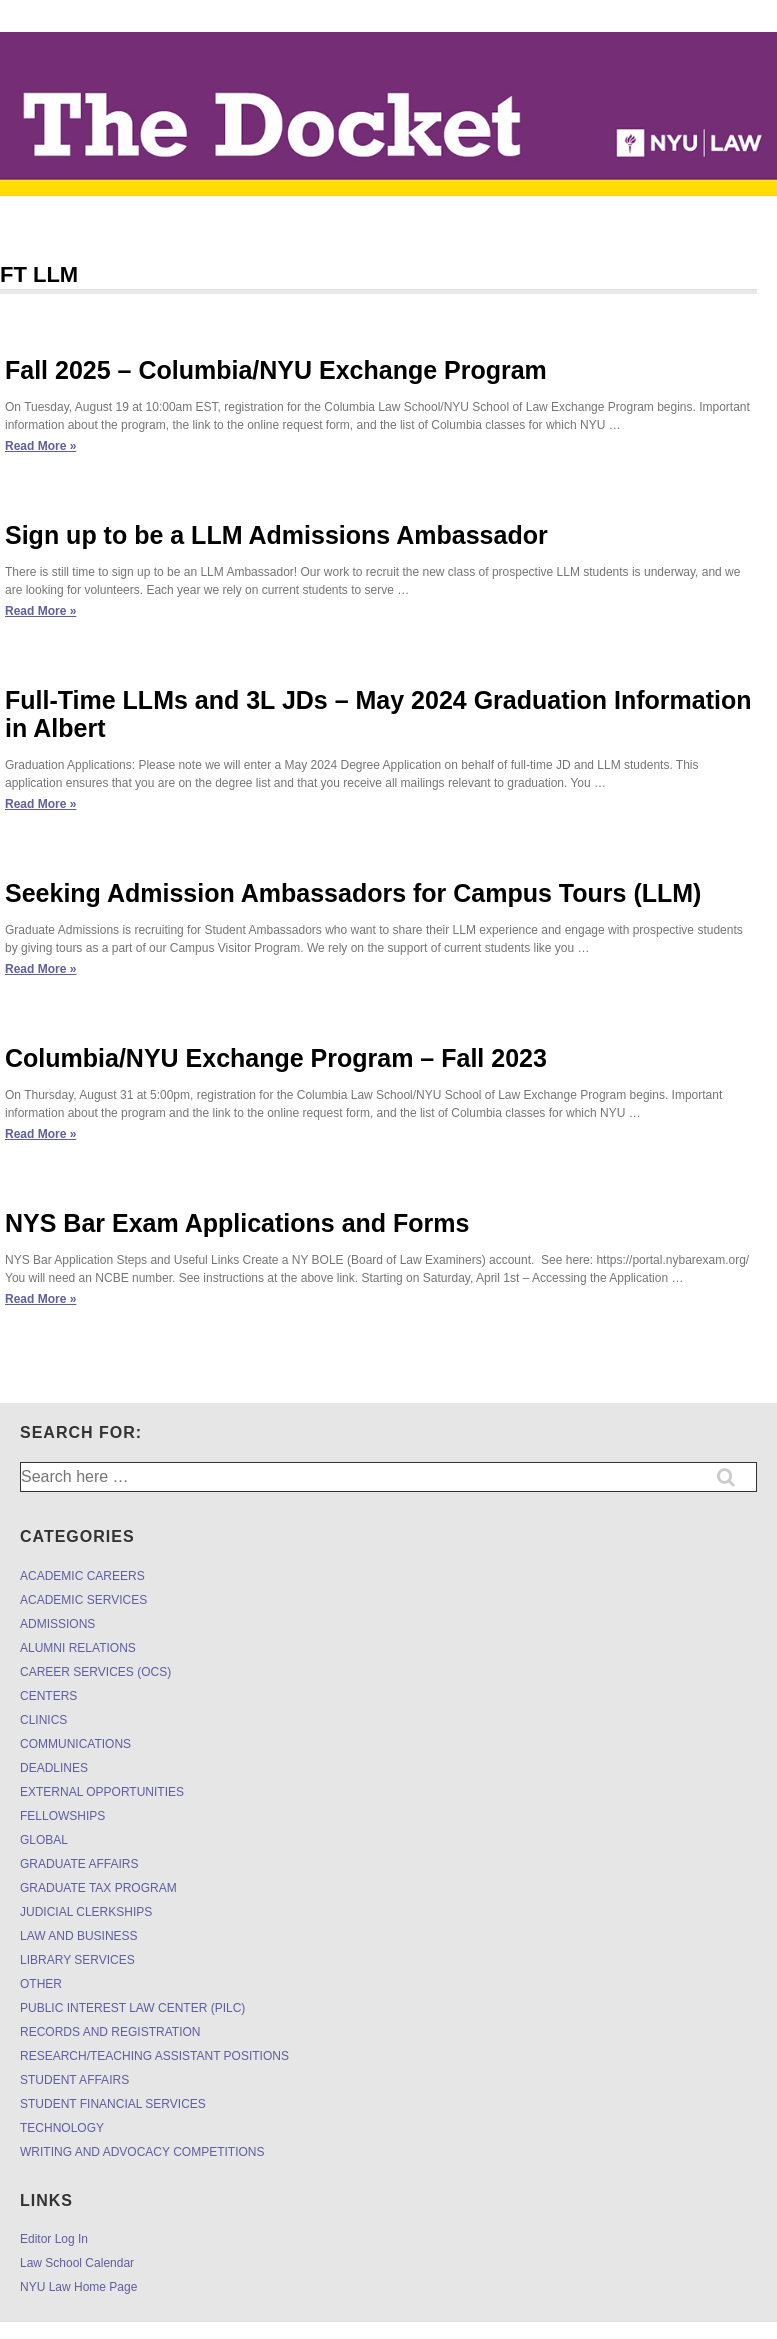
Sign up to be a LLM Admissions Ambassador (276, 535)
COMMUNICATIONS (75, 1744)
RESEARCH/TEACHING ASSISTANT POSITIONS (154, 2056)
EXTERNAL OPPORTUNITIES (102, 1792)
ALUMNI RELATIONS (78, 1648)
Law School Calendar (77, 2263)
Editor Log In (54, 2239)
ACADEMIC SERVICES (83, 1600)
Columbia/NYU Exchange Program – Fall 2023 (276, 1058)
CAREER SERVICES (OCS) (95, 1672)
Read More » (40, 446)
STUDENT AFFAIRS (74, 2080)
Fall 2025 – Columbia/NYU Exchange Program (276, 370)
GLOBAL (44, 1840)
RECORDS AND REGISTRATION (110, 2032)
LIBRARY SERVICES (77, 1960)
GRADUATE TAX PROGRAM (98, 1888)
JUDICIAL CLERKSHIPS (86, 1912)
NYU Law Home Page (78, 2287)
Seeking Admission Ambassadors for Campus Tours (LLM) (353, 893)
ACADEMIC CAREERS (82, 1576)
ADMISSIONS (57, 1624)
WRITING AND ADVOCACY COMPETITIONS (142, 2152)
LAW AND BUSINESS (79, 1936)
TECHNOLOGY (62, 2128)
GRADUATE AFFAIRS (79, 1864)
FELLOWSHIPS (62, 1816)
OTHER (41, 1984)
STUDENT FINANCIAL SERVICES (113, 2104)
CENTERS (48, 1696)
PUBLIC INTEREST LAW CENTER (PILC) (132, 2008)
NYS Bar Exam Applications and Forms (237, 1223)
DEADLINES (54, 1768)
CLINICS (43, 1720)
